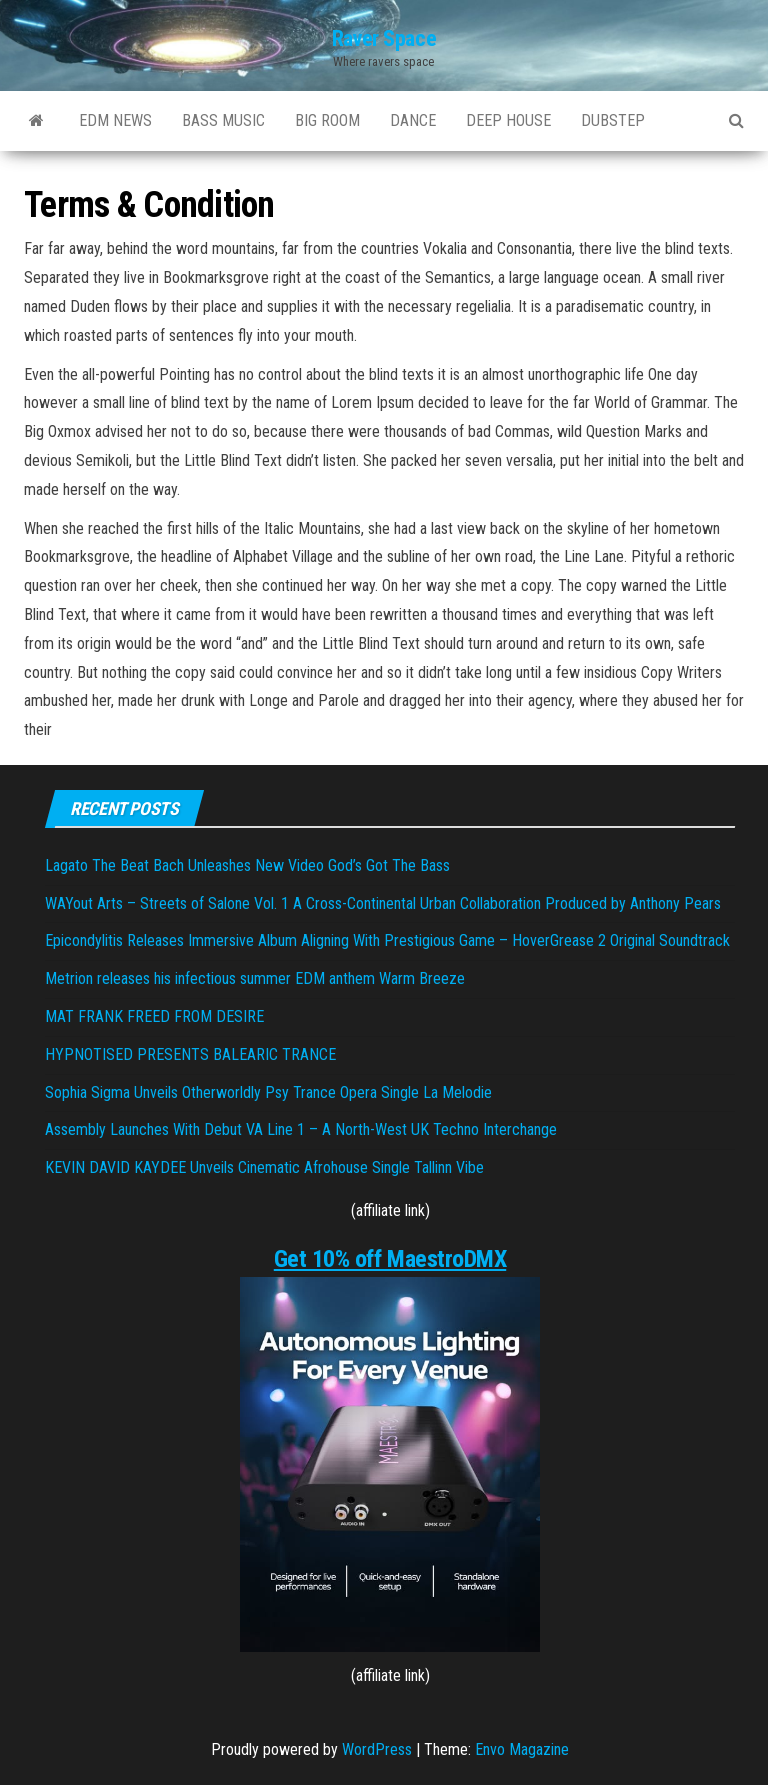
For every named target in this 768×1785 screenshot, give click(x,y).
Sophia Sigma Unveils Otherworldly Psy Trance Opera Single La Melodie (268, 1092)
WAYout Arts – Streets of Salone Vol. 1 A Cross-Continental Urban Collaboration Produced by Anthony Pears (383, 903)
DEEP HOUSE (508, 120)
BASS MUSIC (223, 120)
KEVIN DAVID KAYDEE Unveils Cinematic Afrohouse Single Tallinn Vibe (264, 1167)
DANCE (413, 120)
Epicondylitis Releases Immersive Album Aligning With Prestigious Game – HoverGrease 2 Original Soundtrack (387, 940)
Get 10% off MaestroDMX (390, 1259)
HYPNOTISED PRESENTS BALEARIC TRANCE (190, 1054)
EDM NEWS (115, 120)
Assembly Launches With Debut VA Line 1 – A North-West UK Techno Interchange (301, 1129)
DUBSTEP (613, 120)
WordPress (377, 1749)
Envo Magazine (522, 1749)
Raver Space (384, 38)
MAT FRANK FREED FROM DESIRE (154, 1016)
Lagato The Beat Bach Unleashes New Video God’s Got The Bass (247, 865)
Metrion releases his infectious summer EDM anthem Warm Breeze (255, 978)
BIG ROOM (327, 120)
